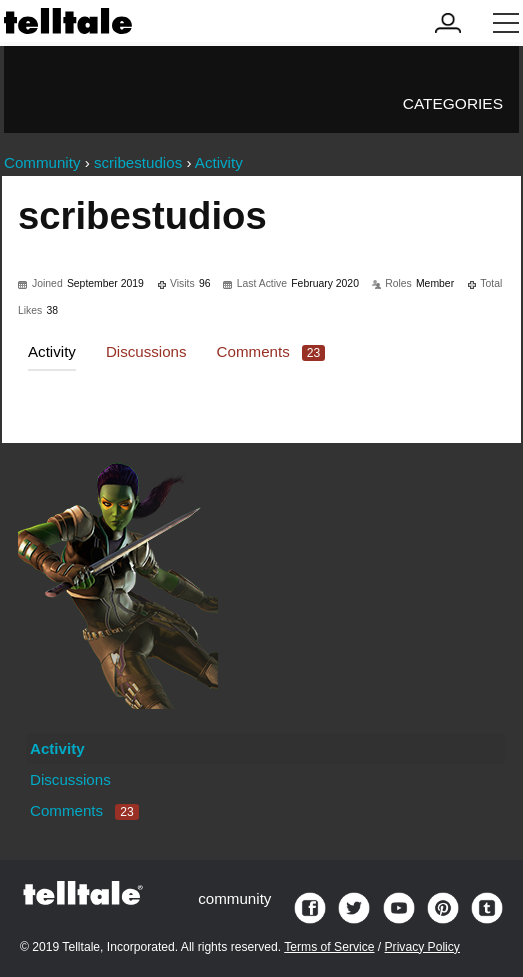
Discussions (146, 351)
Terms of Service (329, 947)
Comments (271, 351)
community (234, 898)
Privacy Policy (422, 947)
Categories (453, 103)
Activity (52, 351)
